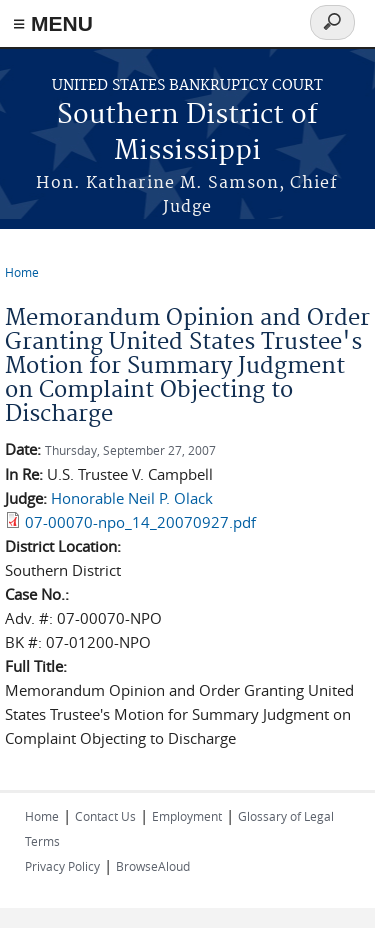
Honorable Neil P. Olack (132, 498)
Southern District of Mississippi (187, 133)
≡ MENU (53, 23)
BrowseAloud (153, 866)
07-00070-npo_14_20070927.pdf (140, 522)
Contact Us (105, 816)
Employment (187, 816)
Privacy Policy (62, 866)
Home (22, 272)
